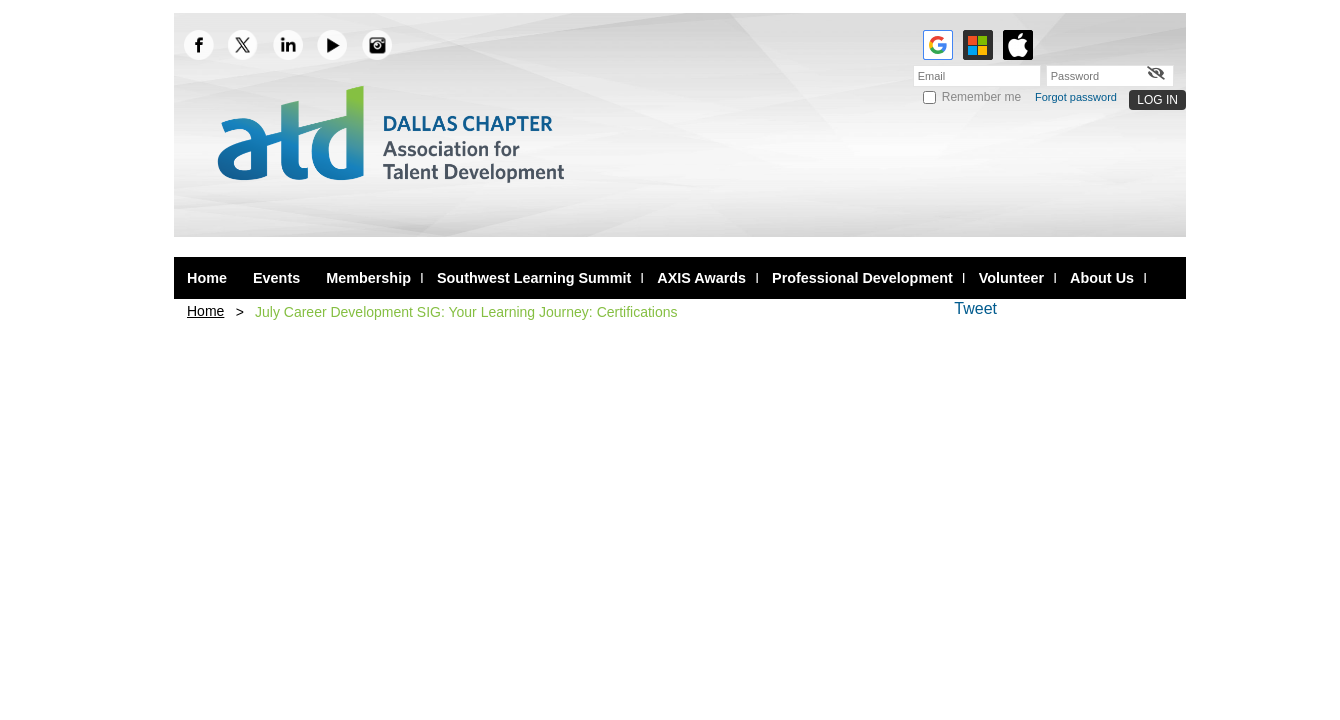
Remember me (981, 97)
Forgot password (1076, 97)
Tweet (975, 308)
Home (205, 311)
